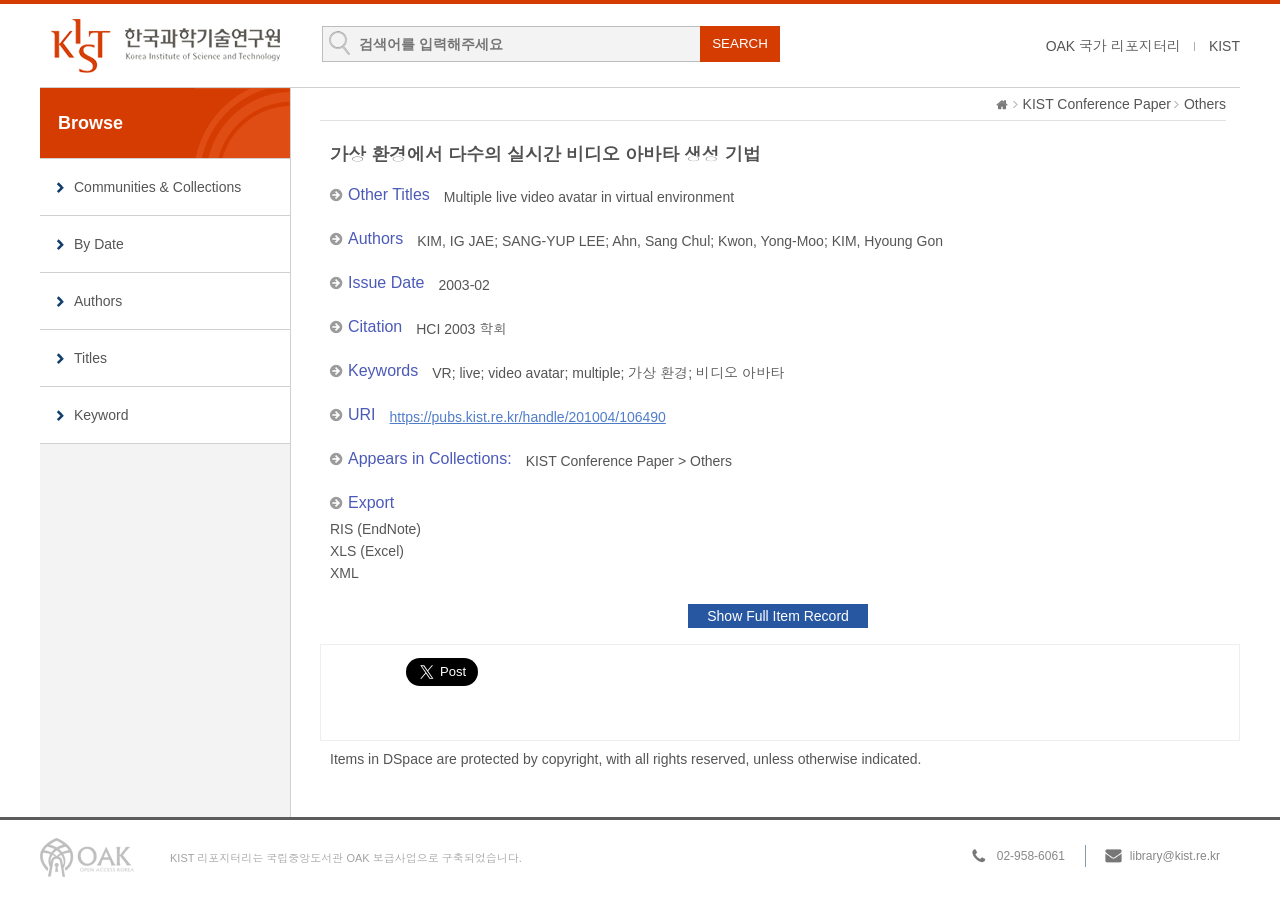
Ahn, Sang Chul (661, 241)
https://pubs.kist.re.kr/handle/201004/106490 (528, 417)
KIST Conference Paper (1097, 104)
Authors (98, 301)
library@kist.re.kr (1175, 856)
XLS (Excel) (367, 551)
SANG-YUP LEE (553, 241)
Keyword (101, 415)
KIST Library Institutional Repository (165, 45)
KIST (1224, 46)
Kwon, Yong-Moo (771, 241)
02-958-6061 (1031, 856)
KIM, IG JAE (455, 241)
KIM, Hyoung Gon (887, 241)
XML (344, 573)
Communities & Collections (157, 187)
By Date (99, 244)
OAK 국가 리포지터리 (1113, 46)
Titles (90, 358)
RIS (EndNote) (375, 529)
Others (1205, 104)
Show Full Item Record (778, 616)
